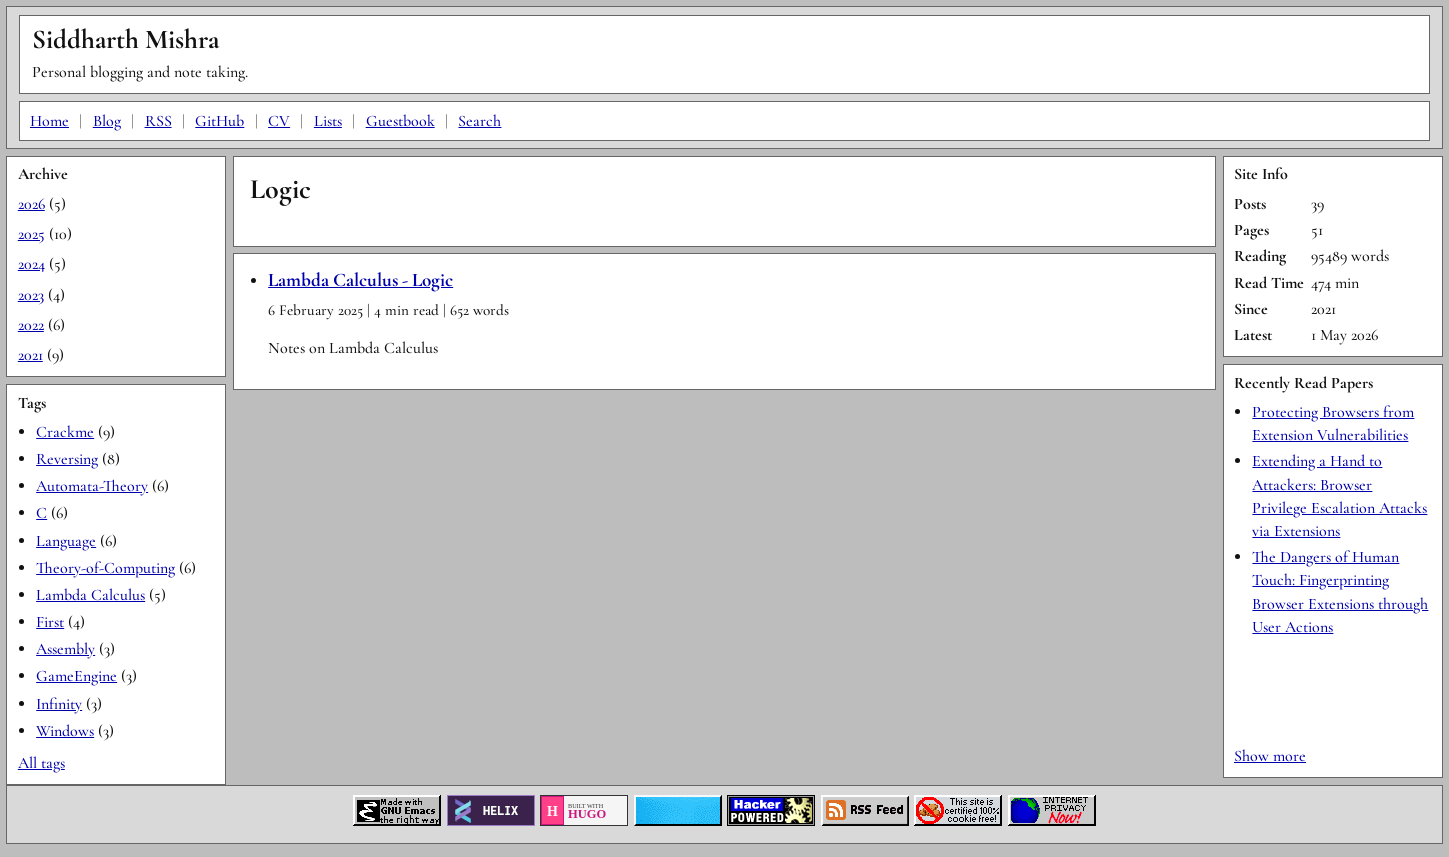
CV (279, 121)
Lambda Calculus (90, 595)
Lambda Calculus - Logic (360, 280)
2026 (31, 204)
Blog (107, 121)
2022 (31, 325)
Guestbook (400, 121)
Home (49, 121)
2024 (31, 264)
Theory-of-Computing (105, 568)
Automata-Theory (92, 486)
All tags (41, 763)
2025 (31, 234)
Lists (328, 121)
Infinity (59, 704)
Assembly (65, 649)
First (50, 622)
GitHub (219, 121)
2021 (30, 355)
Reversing (67, 459)
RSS (158, 121)
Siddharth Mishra (125, 39)
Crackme (65, 432)
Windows (65, 731)
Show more (1270, 756)
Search (479, 121)
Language (66, 541)
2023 (31, 295)
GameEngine (76, 676)
